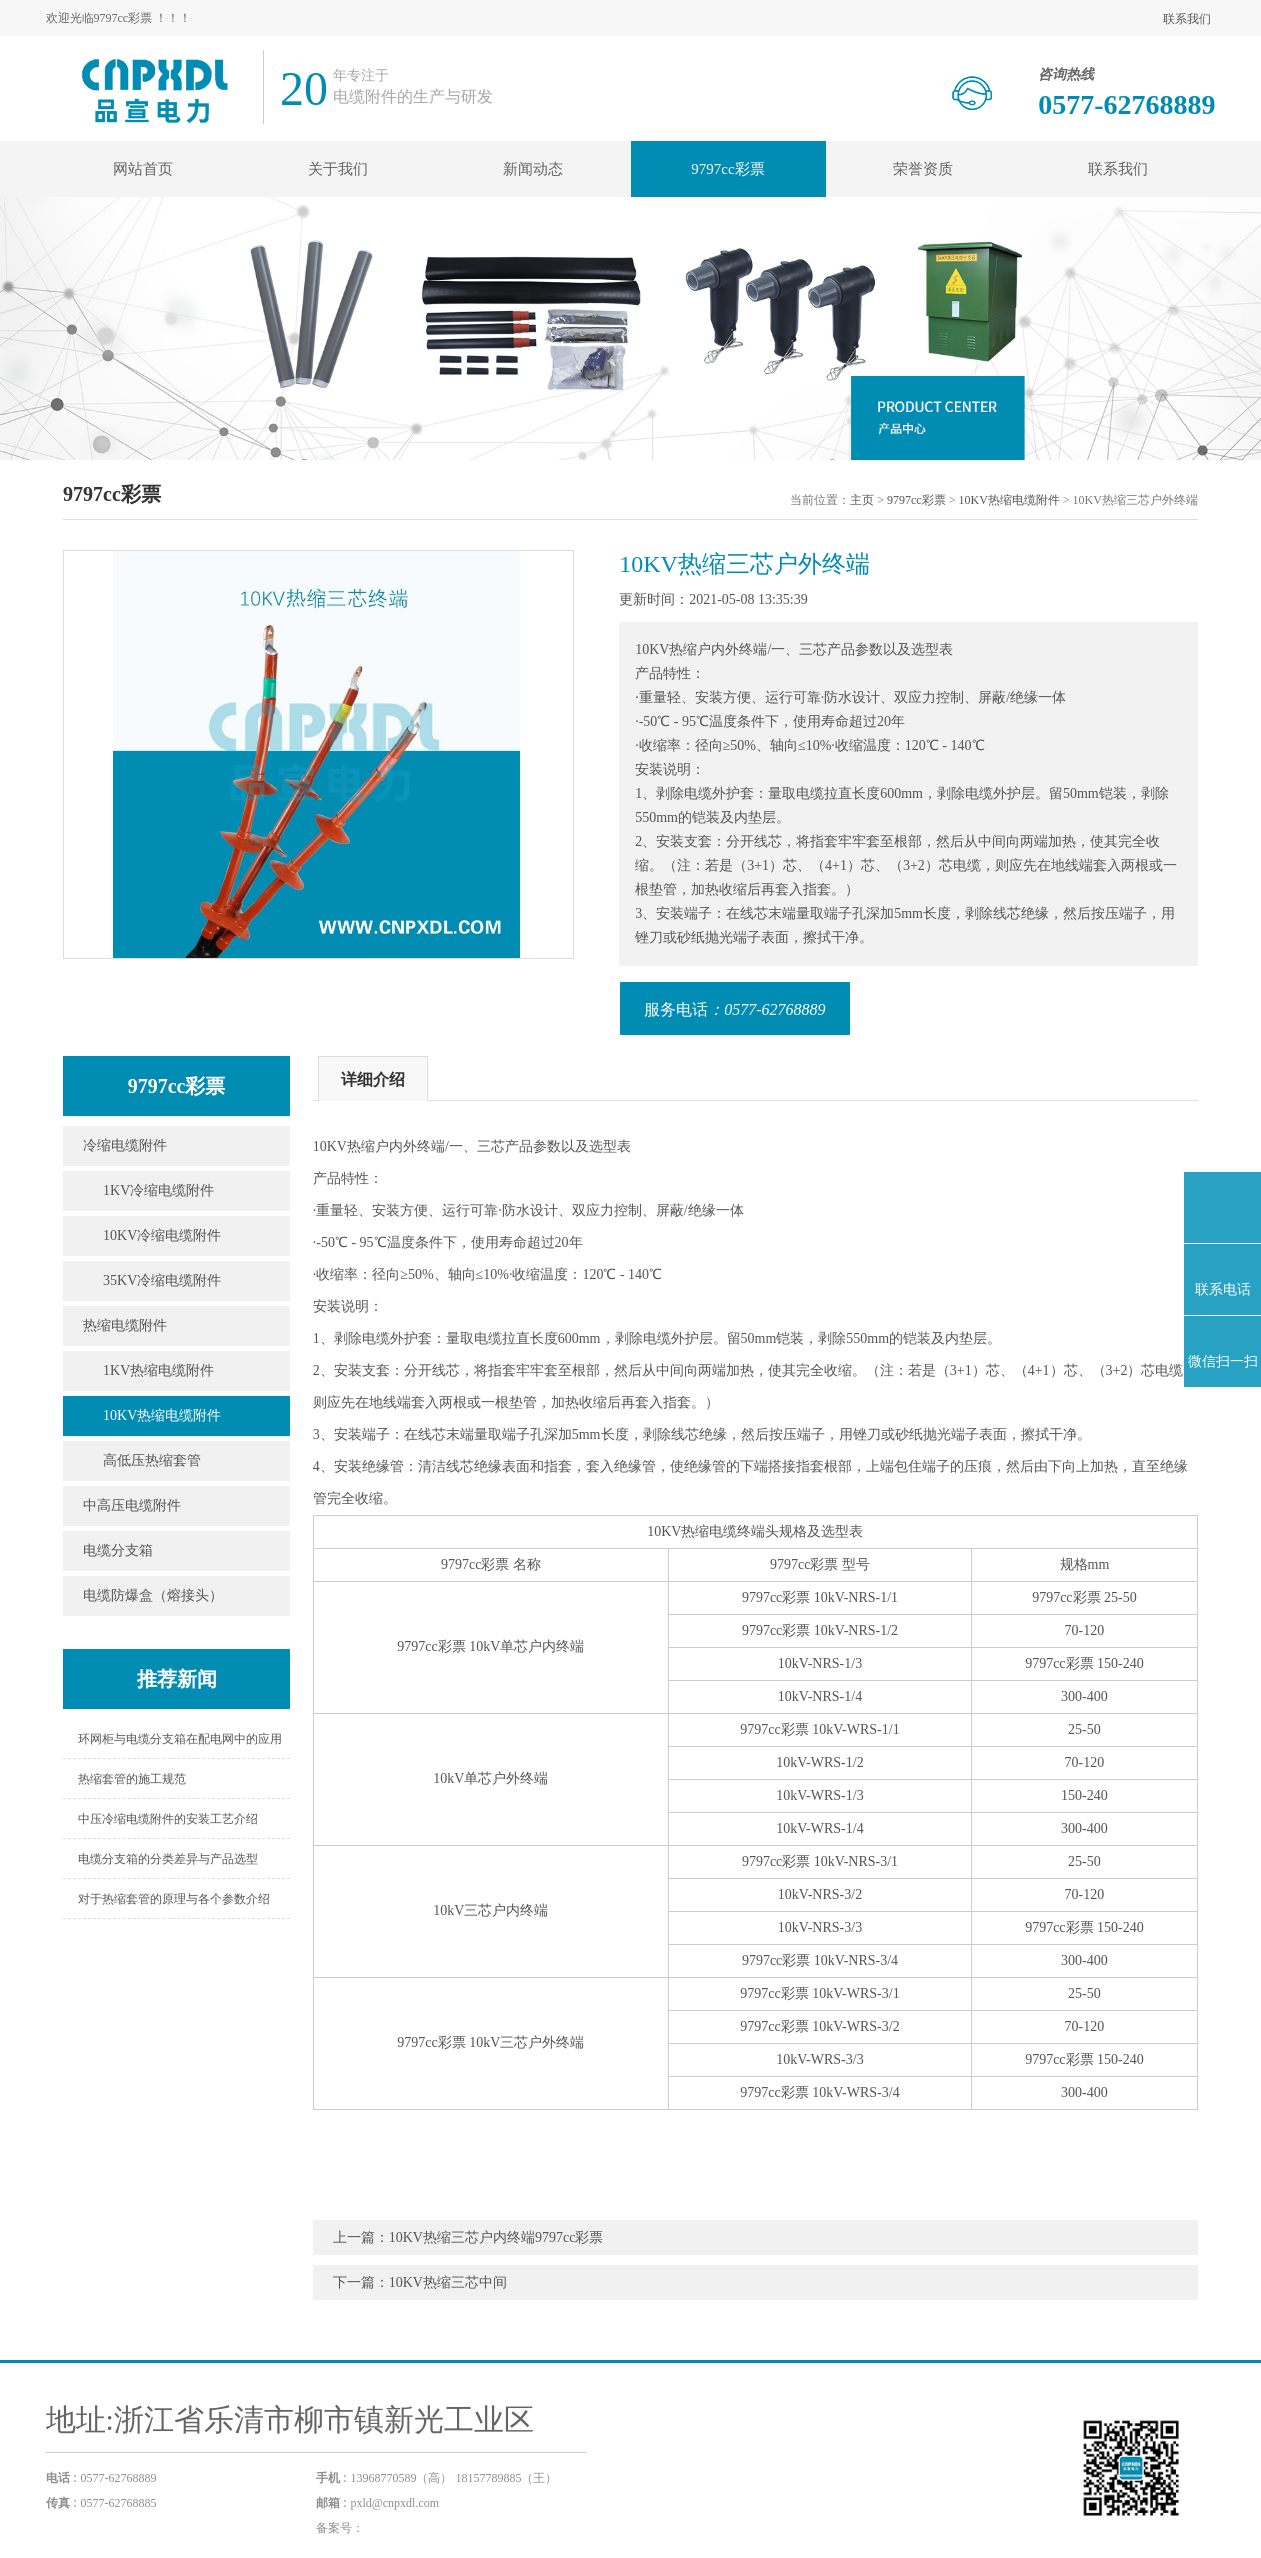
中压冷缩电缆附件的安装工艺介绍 (168, 1819)
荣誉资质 (923, 169)
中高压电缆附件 (132, 1505)
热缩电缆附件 (125, 1325)
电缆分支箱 (118, 1550)
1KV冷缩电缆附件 (158, 1190)
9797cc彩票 (727, 169)
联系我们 (1187, 19)
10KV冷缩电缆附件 (162, 1235)
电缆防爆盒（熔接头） (153, 1595)
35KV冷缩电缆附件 (162, 1280)
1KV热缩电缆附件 (158, 1370)
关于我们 (338, 169)
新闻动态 (533, 169)
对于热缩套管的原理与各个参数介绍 (174, 1899)
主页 (862, 500)
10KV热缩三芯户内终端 (462, 2237)
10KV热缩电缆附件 (1008, 500)
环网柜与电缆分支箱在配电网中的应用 (180, 1739)
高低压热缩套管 (152, 1460)
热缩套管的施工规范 (132, 1779)
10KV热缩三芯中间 (448, 2282)
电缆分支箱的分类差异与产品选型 (168, 1859)
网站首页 (143, 169)
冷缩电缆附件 (125, 1145)
